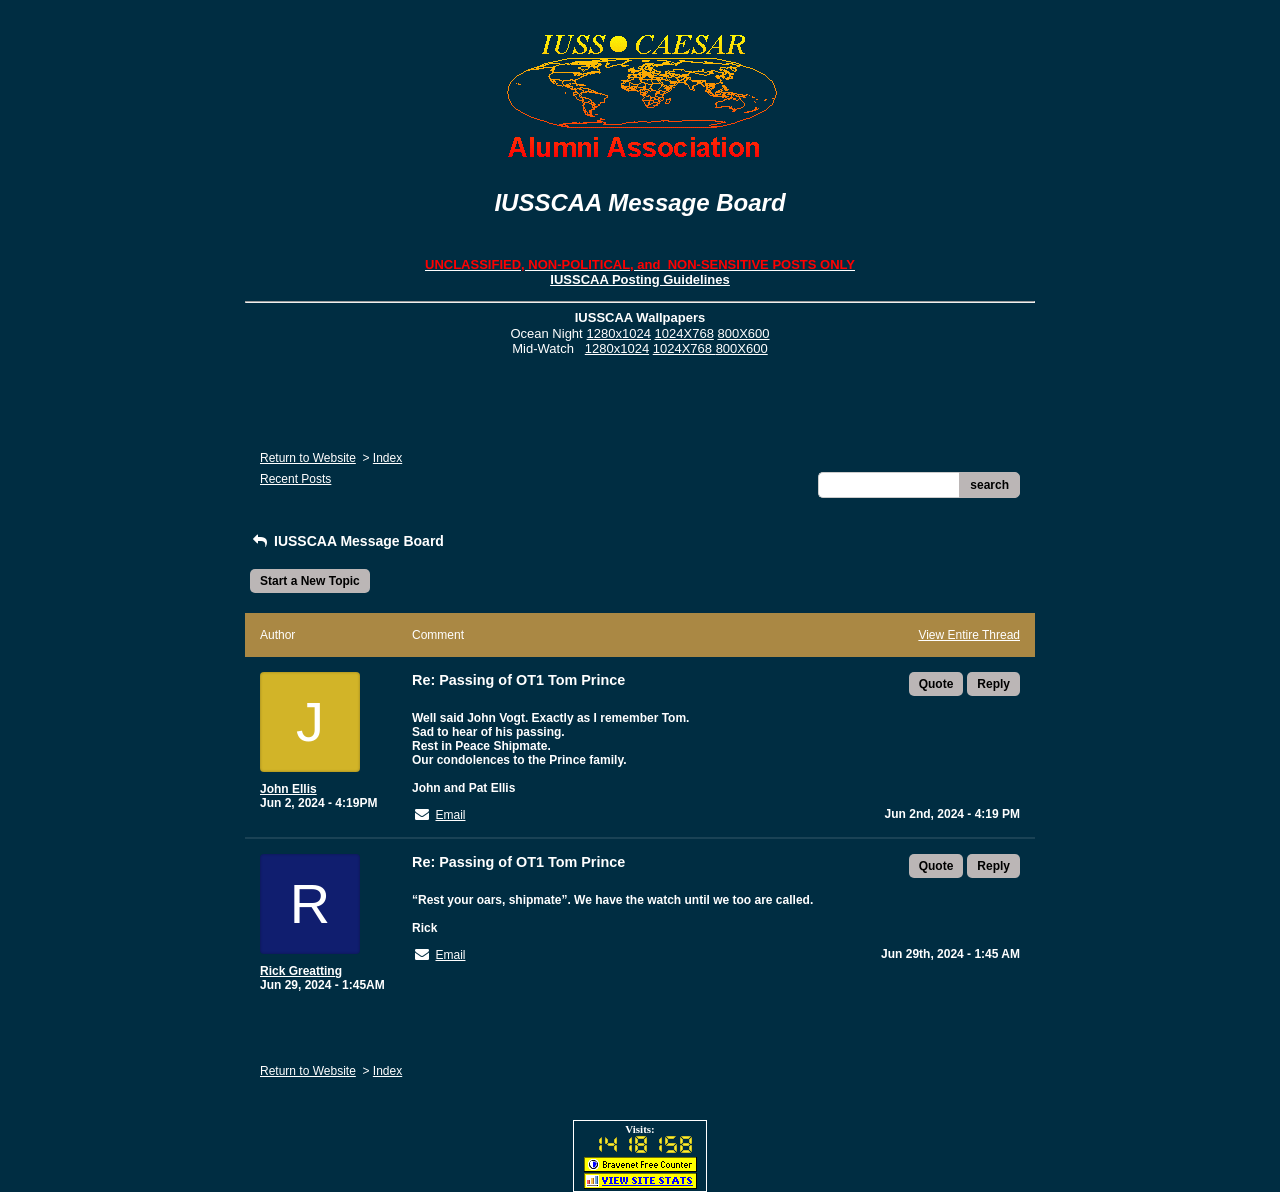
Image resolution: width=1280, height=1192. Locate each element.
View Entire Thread (969, 635)
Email (450, 815)
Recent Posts (295, 479)
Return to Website (308, 458)
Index (387, 458)
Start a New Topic (310, 581)
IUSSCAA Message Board (347, 541)
